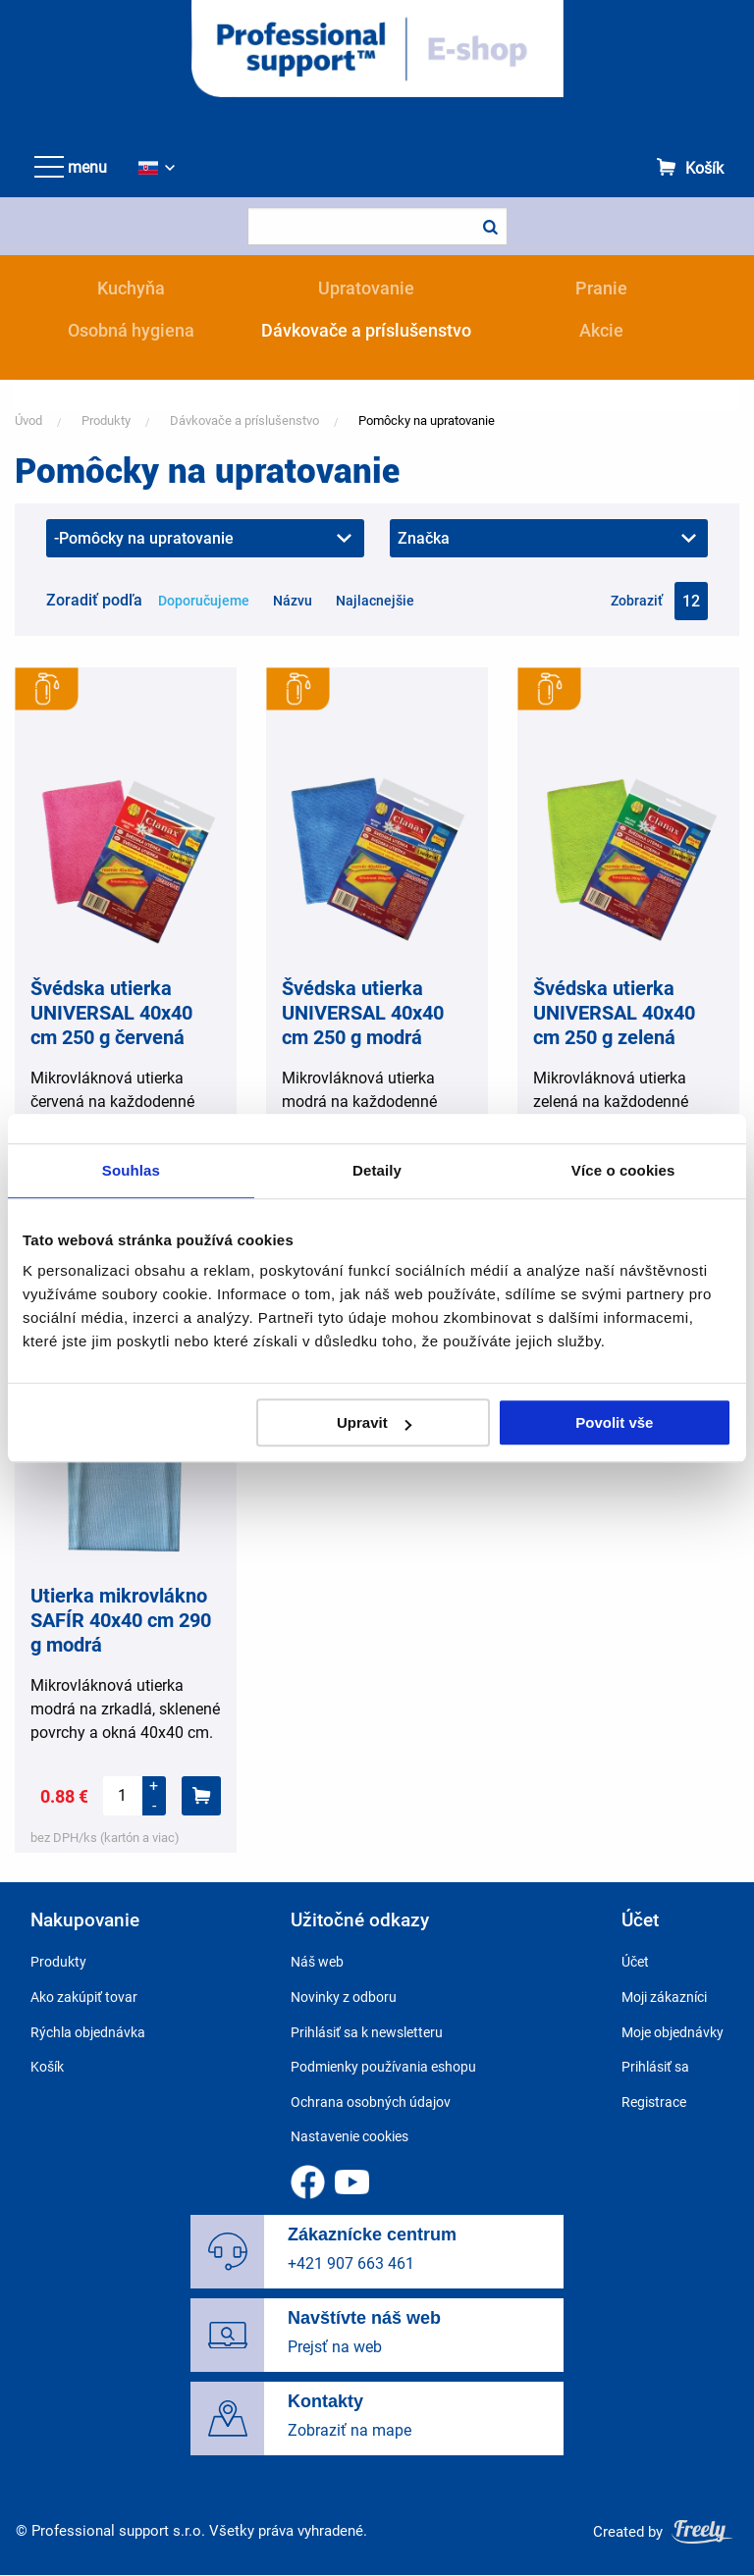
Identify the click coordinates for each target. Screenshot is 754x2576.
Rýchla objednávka (87, 2032)
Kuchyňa (131, 288)
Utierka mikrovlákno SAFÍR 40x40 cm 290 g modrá (120, 1620)
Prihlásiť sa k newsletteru (367, 2032)
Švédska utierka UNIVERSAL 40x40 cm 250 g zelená (614, 1012)
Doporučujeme (203, 600)
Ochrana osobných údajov (371, 2102)
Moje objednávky (672, 2032)
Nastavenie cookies (349, 2136)
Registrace (653, 2102)
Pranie (601, 288)
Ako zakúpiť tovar (83, 1997)
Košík (704, 168)
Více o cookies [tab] (623, 1170)
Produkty (106, 420)
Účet (635, 1962)
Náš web (317, 1962)
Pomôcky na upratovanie (426, 420)
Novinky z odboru (344, 1997)
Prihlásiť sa (655, 2067)
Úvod (28, 420)
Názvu (292, 600)
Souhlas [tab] (131, 1170)
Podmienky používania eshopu (383, 2067)
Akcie (601, 330)
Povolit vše (614, 1422)
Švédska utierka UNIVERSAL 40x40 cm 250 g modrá (363, 1012)
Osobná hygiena (131, 330)
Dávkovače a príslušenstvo (366, 330)
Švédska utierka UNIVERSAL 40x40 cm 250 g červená (111, 1012)
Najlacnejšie (375, 600)
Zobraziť (637, 600)
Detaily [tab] (377, 1170)
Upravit (374, 1422)
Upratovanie (366, 288)
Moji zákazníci (664, 1997)
